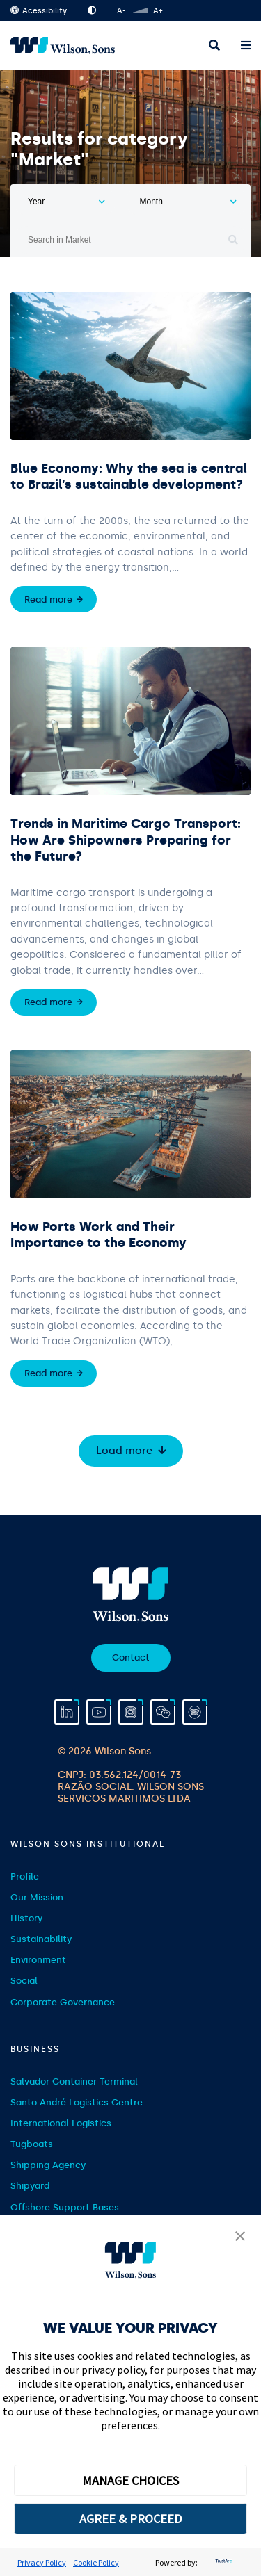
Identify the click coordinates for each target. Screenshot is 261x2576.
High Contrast (92, 10)
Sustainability (41, 1939)
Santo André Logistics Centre (76, 2102)
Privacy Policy (41, 2562)
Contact (131, 1657)
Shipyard (29, 2185)
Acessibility (38, 10)
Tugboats (31, 2144)
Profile (24, 1876)
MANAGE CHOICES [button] (130, 2480)
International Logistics (60, 2123)
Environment (38, 1960)
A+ (157, 10)
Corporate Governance (62, 2002)
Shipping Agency (48, 2165)
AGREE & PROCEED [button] (130, 2519)
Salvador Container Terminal (74, 2081)
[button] (240, 2237)
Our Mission (36, 1897)
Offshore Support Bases (64, 2207)
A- (121, 10)
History (26, 1918)
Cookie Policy (96, 2562)
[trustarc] (222, 2562)
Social (24, 1980)
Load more (124, 1450)
